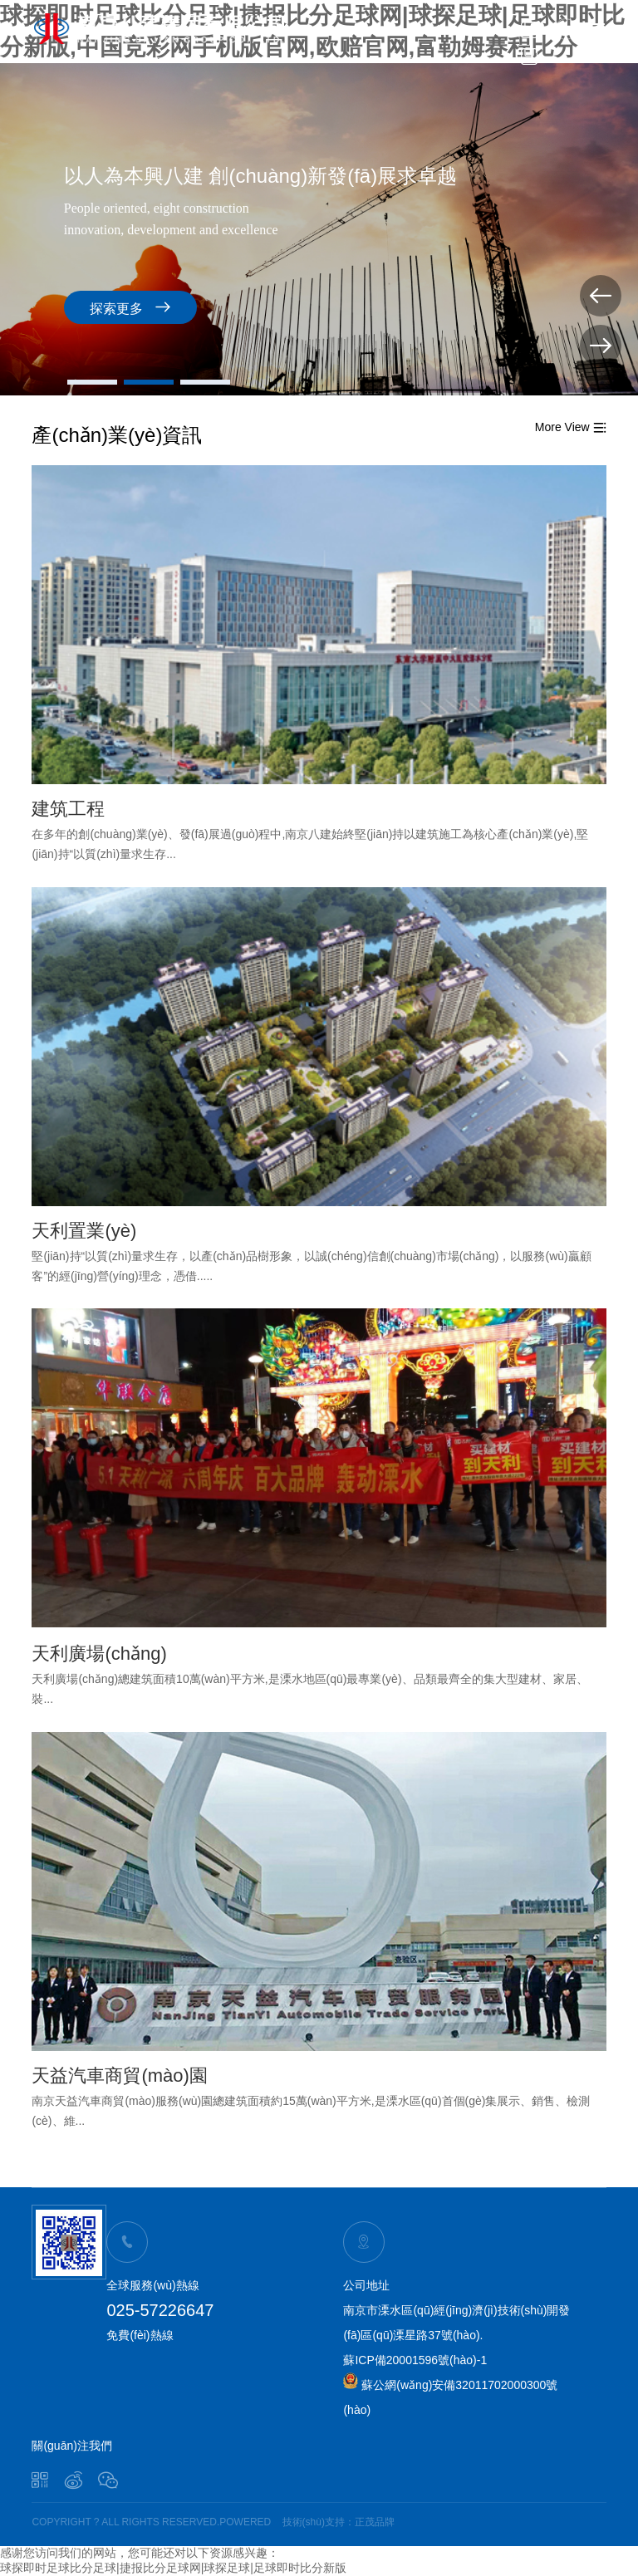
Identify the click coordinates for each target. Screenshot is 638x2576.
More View (570, 427)
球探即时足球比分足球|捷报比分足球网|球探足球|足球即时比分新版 (173, 2567)
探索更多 (130, 307)
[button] (92, 382)
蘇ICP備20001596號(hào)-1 (415, 2360)
